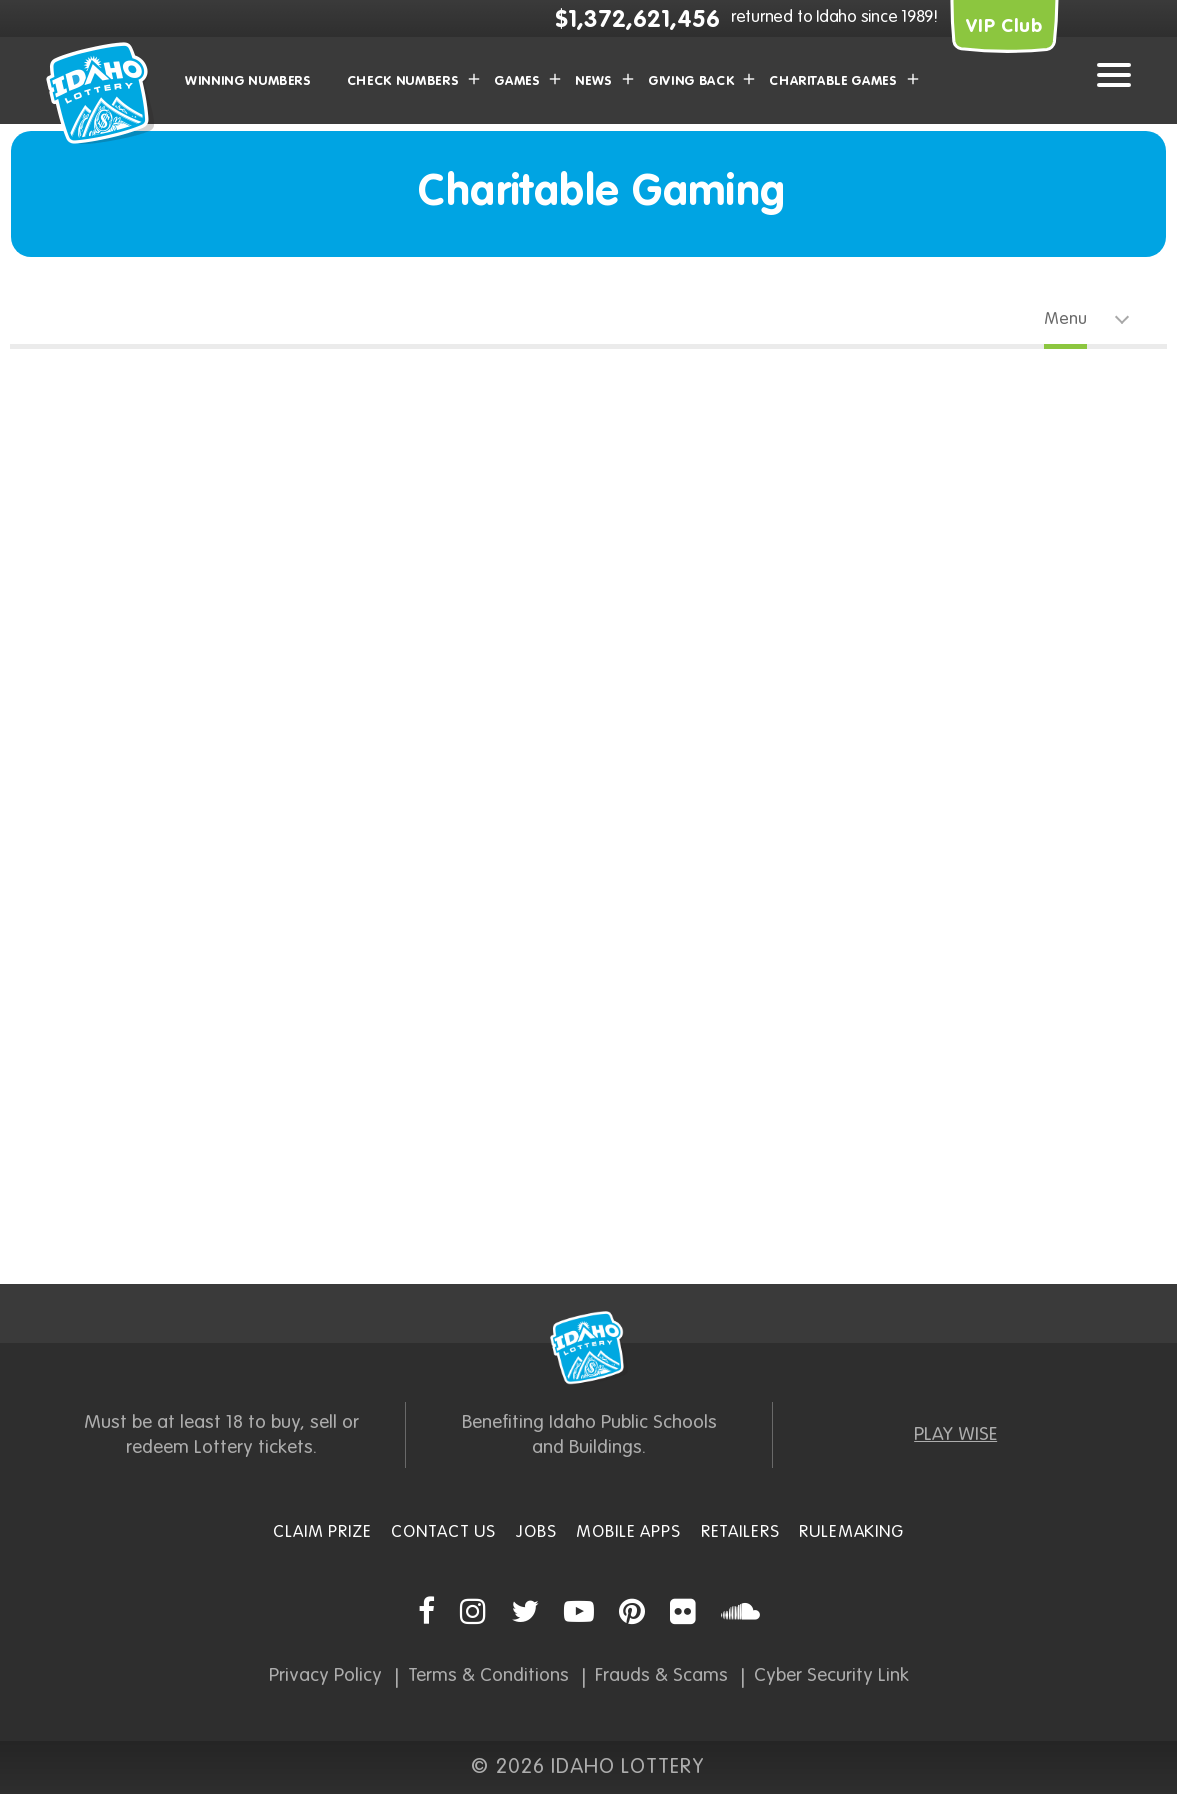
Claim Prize (322, 1532)
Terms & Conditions (488, 1675)
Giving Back (691, 81)
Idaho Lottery (589, 1348)
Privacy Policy (325, 1675)
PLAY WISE (955, 1434)
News (594, 81)
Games (517, 81)
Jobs (536, 1532)
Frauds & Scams (661, 1675)
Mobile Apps (628, 1532)
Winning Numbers (248, 81)
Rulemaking (851, 1532)
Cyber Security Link (831, 1675)
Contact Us (443, 1532)
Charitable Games (833, 81)
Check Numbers (403, 81)
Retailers (740, 1532)
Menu (1065, 319)
